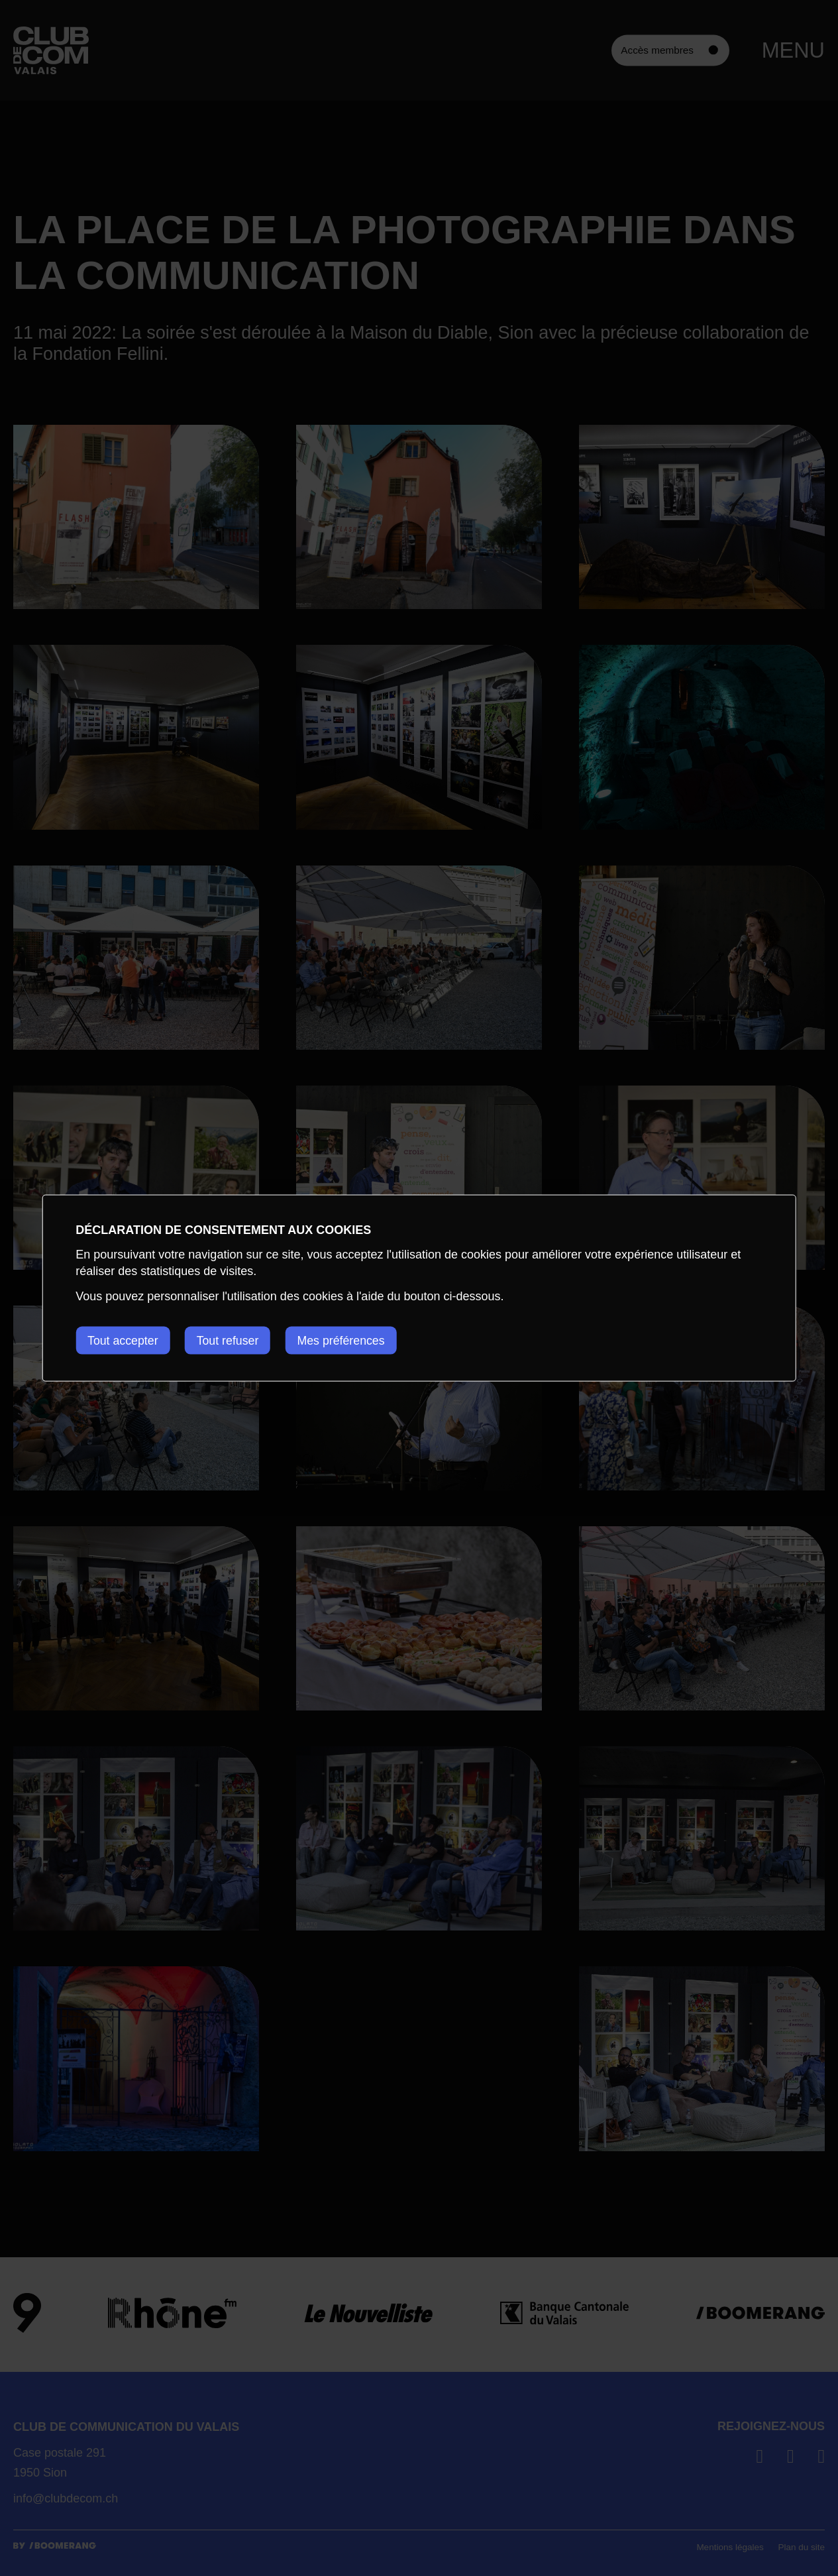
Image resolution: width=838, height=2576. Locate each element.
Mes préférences (347, 1340)
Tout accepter (123, 1340)
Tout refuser (230, 1340)
